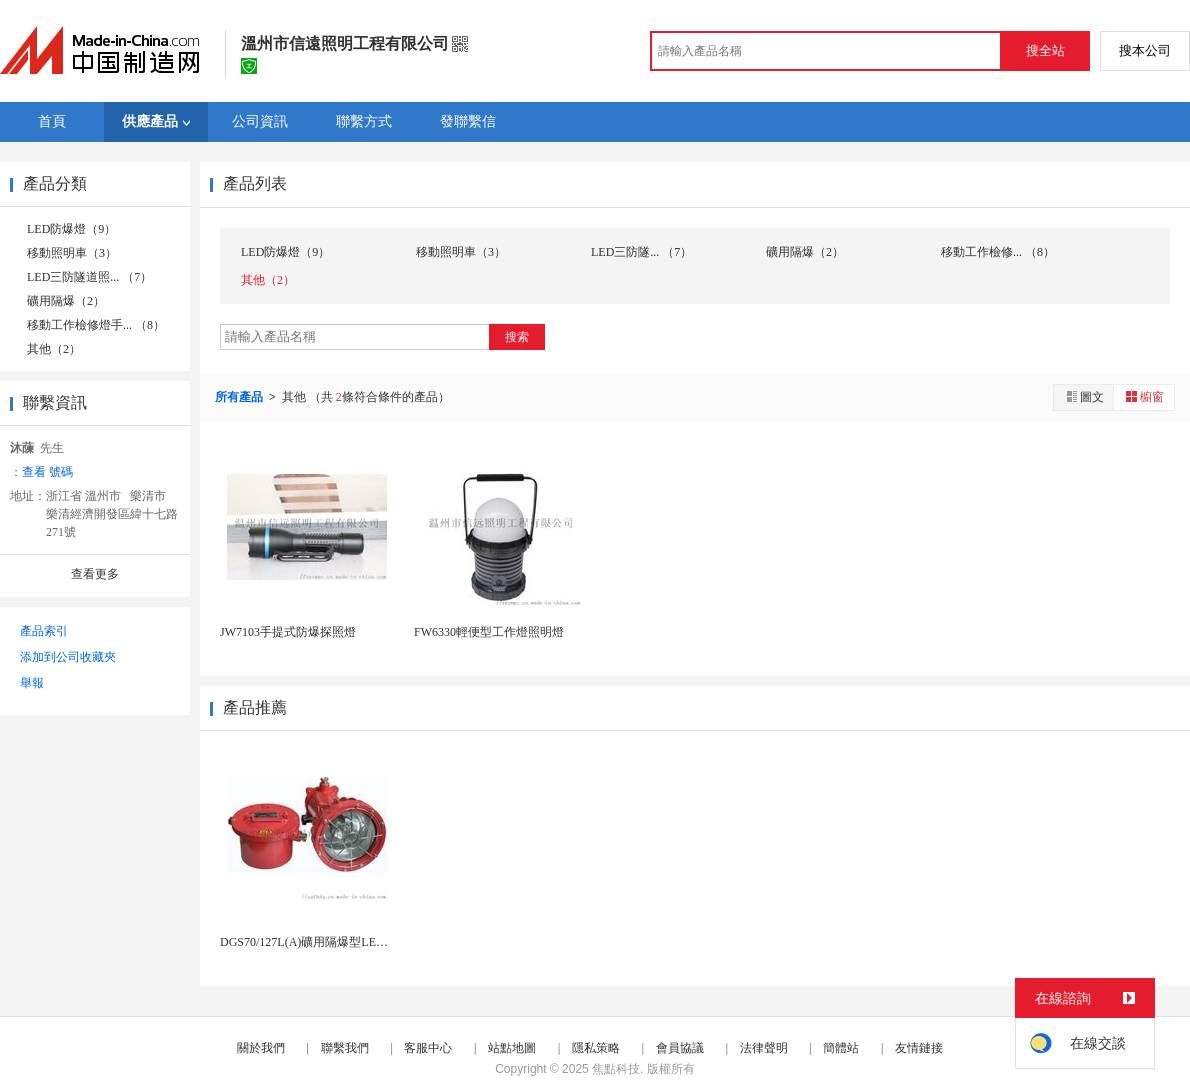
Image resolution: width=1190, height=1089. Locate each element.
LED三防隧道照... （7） (89, 277)
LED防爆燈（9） (71, 229)
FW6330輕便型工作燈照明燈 (489, 632)
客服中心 (428, 1048)
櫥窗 (1144, 396)
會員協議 (680, 1048)
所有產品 (240, 397)
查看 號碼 (47, 472)
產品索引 (44, 631)
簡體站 (841, 1048)
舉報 (32, 683)
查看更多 (95, 574)
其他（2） (54, 349)
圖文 (1084, 396)
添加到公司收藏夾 (68, 657)
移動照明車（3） (72, 253)
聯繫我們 (345, 1048)
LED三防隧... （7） (641, 252)
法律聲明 (764, 1048)
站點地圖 (512, 1048)
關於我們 (261, 1048)
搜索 (517, 337)
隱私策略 (596, 1048)
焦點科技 (616, 1069)
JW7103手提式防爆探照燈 (288, 632)
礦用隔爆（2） (66, 301)
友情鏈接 (919, 1048)
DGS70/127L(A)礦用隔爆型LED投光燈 (320, 942)
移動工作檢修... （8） (998, 252)
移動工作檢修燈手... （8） (96, 325)
